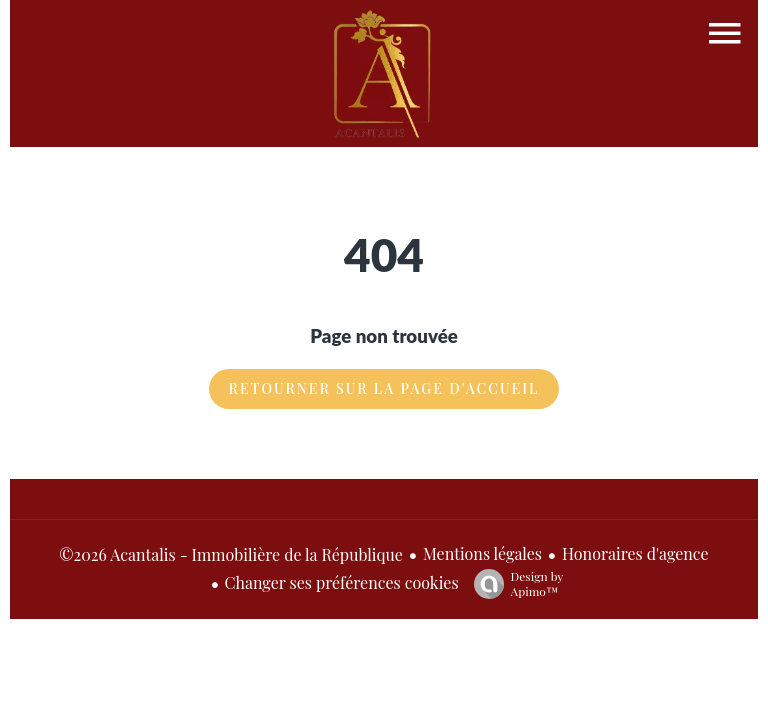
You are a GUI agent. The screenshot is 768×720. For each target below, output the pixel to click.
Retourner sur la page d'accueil (384, 388)
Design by (514, 583)
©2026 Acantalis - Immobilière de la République (231, 554)
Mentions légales (482, 553)
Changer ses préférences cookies (342, 582)
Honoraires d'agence (635, 553)
